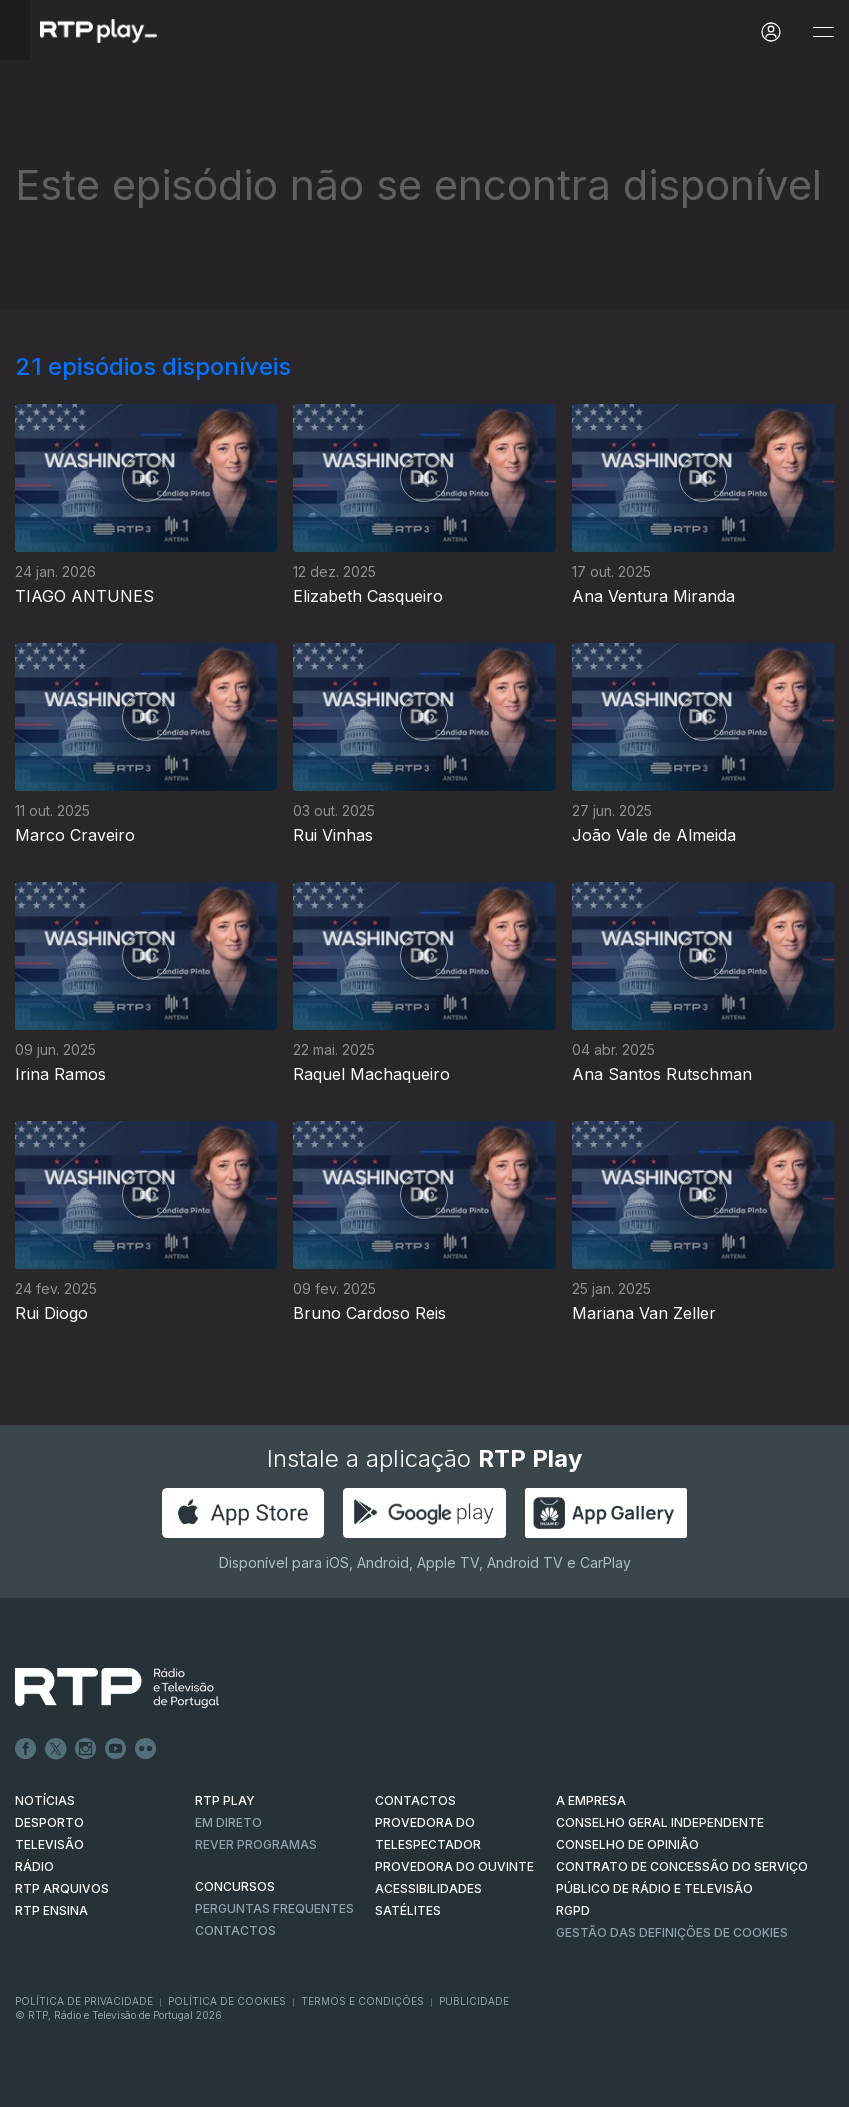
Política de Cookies (227, 2001)
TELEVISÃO (49, 1844)
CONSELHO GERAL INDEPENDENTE (660, 1822)
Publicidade (474, 2001)
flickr (146, 1749)
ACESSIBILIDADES (428, 1888)
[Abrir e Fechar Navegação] (823, 32)
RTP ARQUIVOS (62, 1888)
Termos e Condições (362, 2001)
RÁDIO (34, 1866)
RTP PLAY (225, 1800)
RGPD (573, 1910)
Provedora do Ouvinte (454, 1866)
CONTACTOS (415, 1800)
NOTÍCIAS (45, 1800)
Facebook (26, 1749)
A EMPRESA (591, 1800)
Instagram (86, 1749)
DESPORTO (49, 1822)
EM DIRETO (228, 1822)
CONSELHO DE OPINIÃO (627, 1844)
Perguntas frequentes (274, 1908)
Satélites (408, 1910)
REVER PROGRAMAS (256, 1844)
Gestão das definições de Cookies (672, 1932)
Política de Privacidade (84, 2001)
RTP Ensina (51, 1910)
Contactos (235, 1930)
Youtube (116, 1749)
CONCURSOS (235, 1886)
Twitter (56, 1749)
